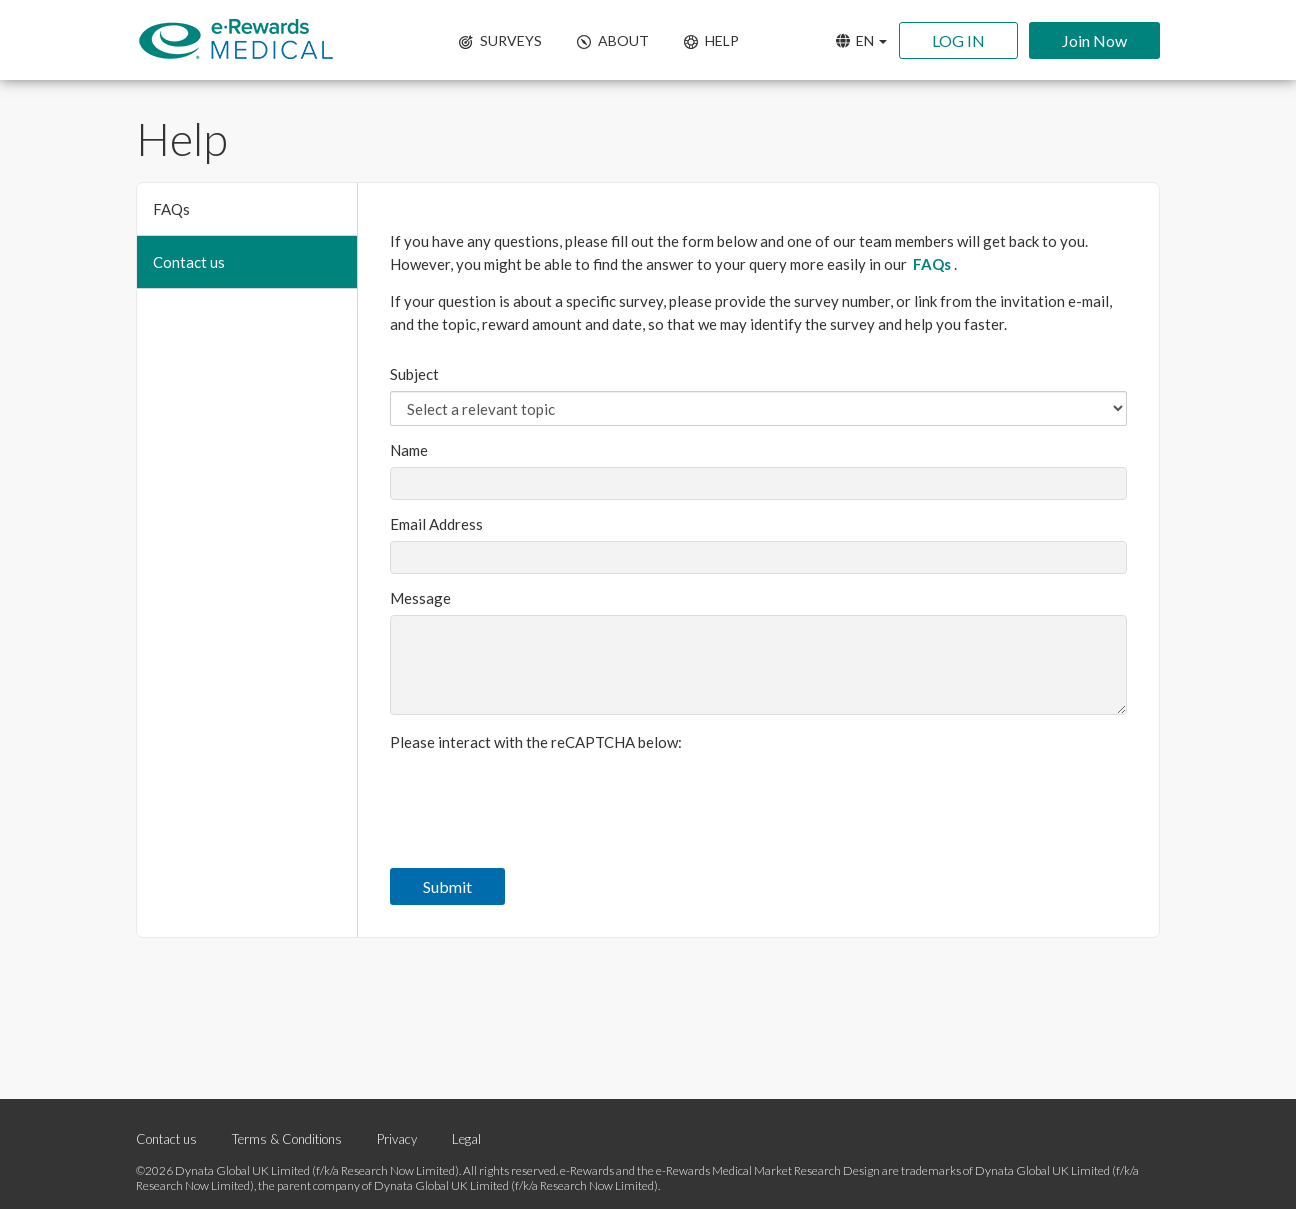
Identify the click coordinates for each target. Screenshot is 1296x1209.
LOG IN (958, 40)
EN (861, 40)
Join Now (1094, 40)
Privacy (398, 1139)
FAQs (171, 209)
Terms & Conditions (287, 1139)
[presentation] (542, 798)
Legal (466, 1139)
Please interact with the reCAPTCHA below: (536, 742)
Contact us (189, 262)
